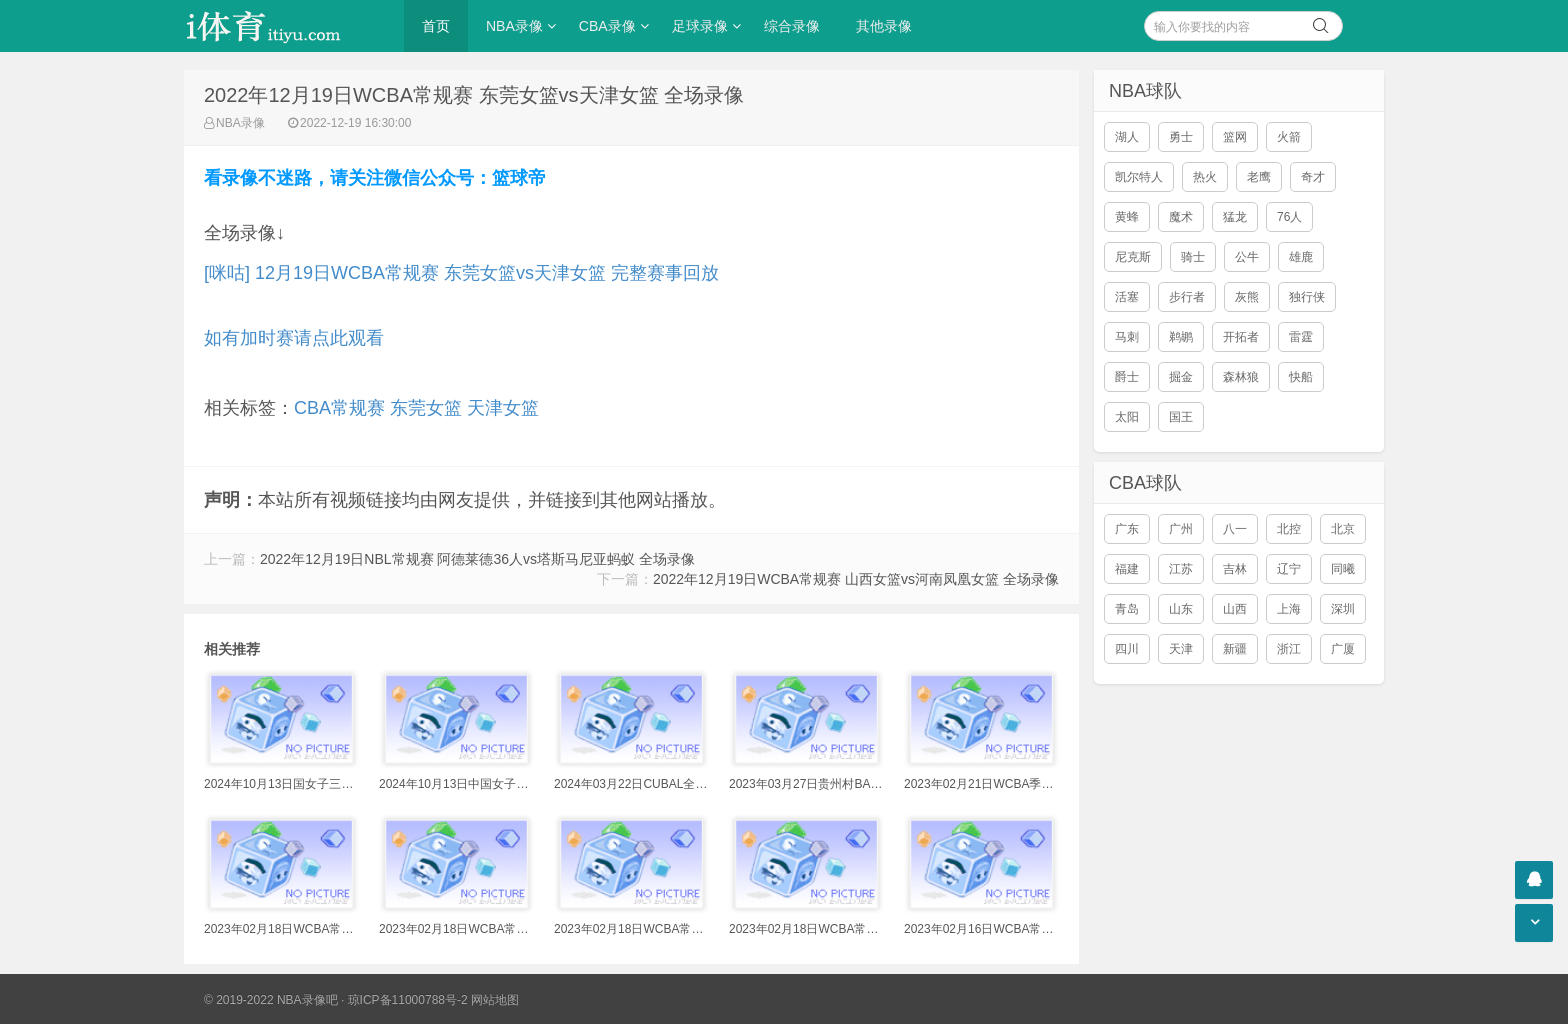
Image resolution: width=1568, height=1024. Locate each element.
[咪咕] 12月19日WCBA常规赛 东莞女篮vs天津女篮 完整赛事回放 (461, 273)
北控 (1289, 529)
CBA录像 (607, 26)
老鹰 (1259, 177)
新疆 (1235, 649)
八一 (1235, 529)
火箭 (1289, 137)
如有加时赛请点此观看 (294, 338)
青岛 (1127, 609)
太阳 (1127, 417)
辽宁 (1289, 569)
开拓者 (1241, 337)
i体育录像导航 (284, 26)
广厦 (1343, 649)
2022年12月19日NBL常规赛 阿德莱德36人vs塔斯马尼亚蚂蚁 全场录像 (477, 559)
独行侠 (1307, 297)
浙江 (1289, 649)
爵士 (1127, 377)
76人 (1289, 217)
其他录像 (884, 26)
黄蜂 (1127, 217)
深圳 (1343, 609)
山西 (1235, 609)
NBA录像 (514, 26)
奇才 (1313, 177)
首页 (436, 26)
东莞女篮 (426, 408)
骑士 (1193, 257)
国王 (1181, 417)
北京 (1343, 529)
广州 (1181, 529)
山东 (1181, 609)
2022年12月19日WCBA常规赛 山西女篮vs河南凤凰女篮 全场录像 (856, 579)
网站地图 (495, 1000)
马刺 (1127, 337)
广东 (1127, 529)
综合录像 (792, 26)
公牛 (1247, 257)
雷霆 (1301, 337)
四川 (1127, 649)
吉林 (1235, 569)
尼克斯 (1133, 257)
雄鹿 (1301, 257)
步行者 (1187, 297)
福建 (1127, 569)
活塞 (1127, 297)
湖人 (1127, 137)
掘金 (1181, 377)
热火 (1205, 177)
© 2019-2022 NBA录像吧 (271, 1000)
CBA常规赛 (339, 408)
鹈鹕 (1181, 337)
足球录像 (700, 26)
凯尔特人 (1139, 177)
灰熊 (1247, 297)
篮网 (1235, 137)
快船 (1301, 377)
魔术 (1181, 217)
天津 (1181, 649)
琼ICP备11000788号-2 (408, 1000)
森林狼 (1241, 377)
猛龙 (1235, 217)
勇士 (1181, 137)
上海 (1289, 609)
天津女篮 (503, 408)
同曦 (1343, 569)
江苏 (1181, 569)
